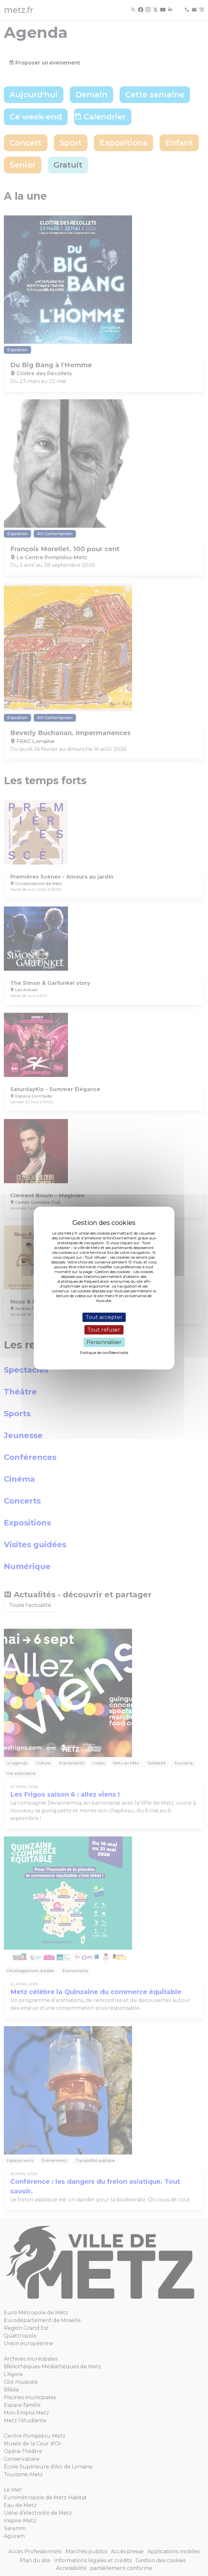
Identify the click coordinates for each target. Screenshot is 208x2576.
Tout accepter (104, 1317)
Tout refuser (103, 1330)
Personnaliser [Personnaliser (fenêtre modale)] (104, 1342)
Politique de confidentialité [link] (104, 1352)
